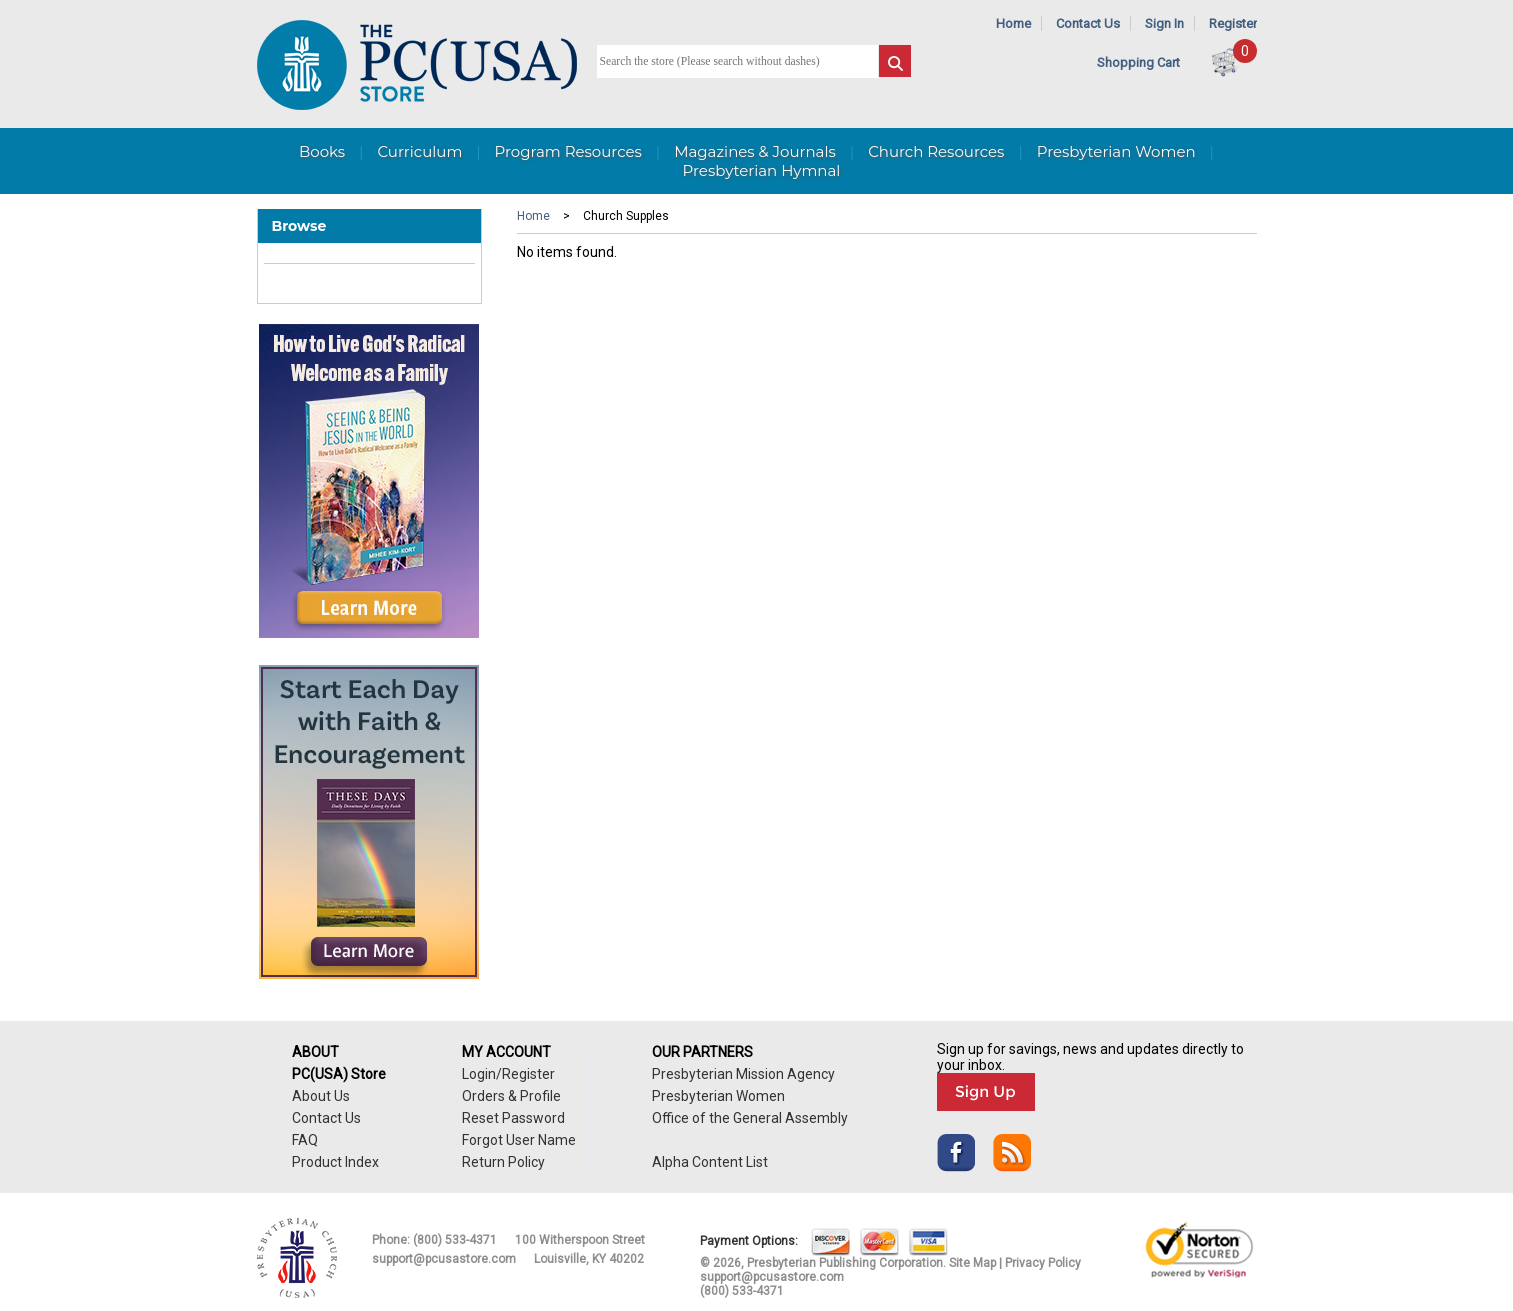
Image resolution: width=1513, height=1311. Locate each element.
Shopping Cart (1138, 62)
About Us (321, 1096)
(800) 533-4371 (455, 1240)
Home (1013, 23)
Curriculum (419, 151)
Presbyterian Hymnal (762, 170)
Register (1233, 23)
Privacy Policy (1043, 1263)
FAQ (305, 1140)
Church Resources (936, 151)
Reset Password (513, 1118)
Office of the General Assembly (750, 1118)
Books (322, 151)
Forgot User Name (519, 1140)
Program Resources (568, 151)
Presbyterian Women (1116, 151)
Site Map (972, 1263)
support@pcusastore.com (444, 1259)
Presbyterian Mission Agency (743, 1074)
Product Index (335, 1162)
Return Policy (503, 1162)
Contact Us (1088, 23)
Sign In (1164, 23)
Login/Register (508, 1074)
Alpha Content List (710, 1162)
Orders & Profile (511, 1096)
